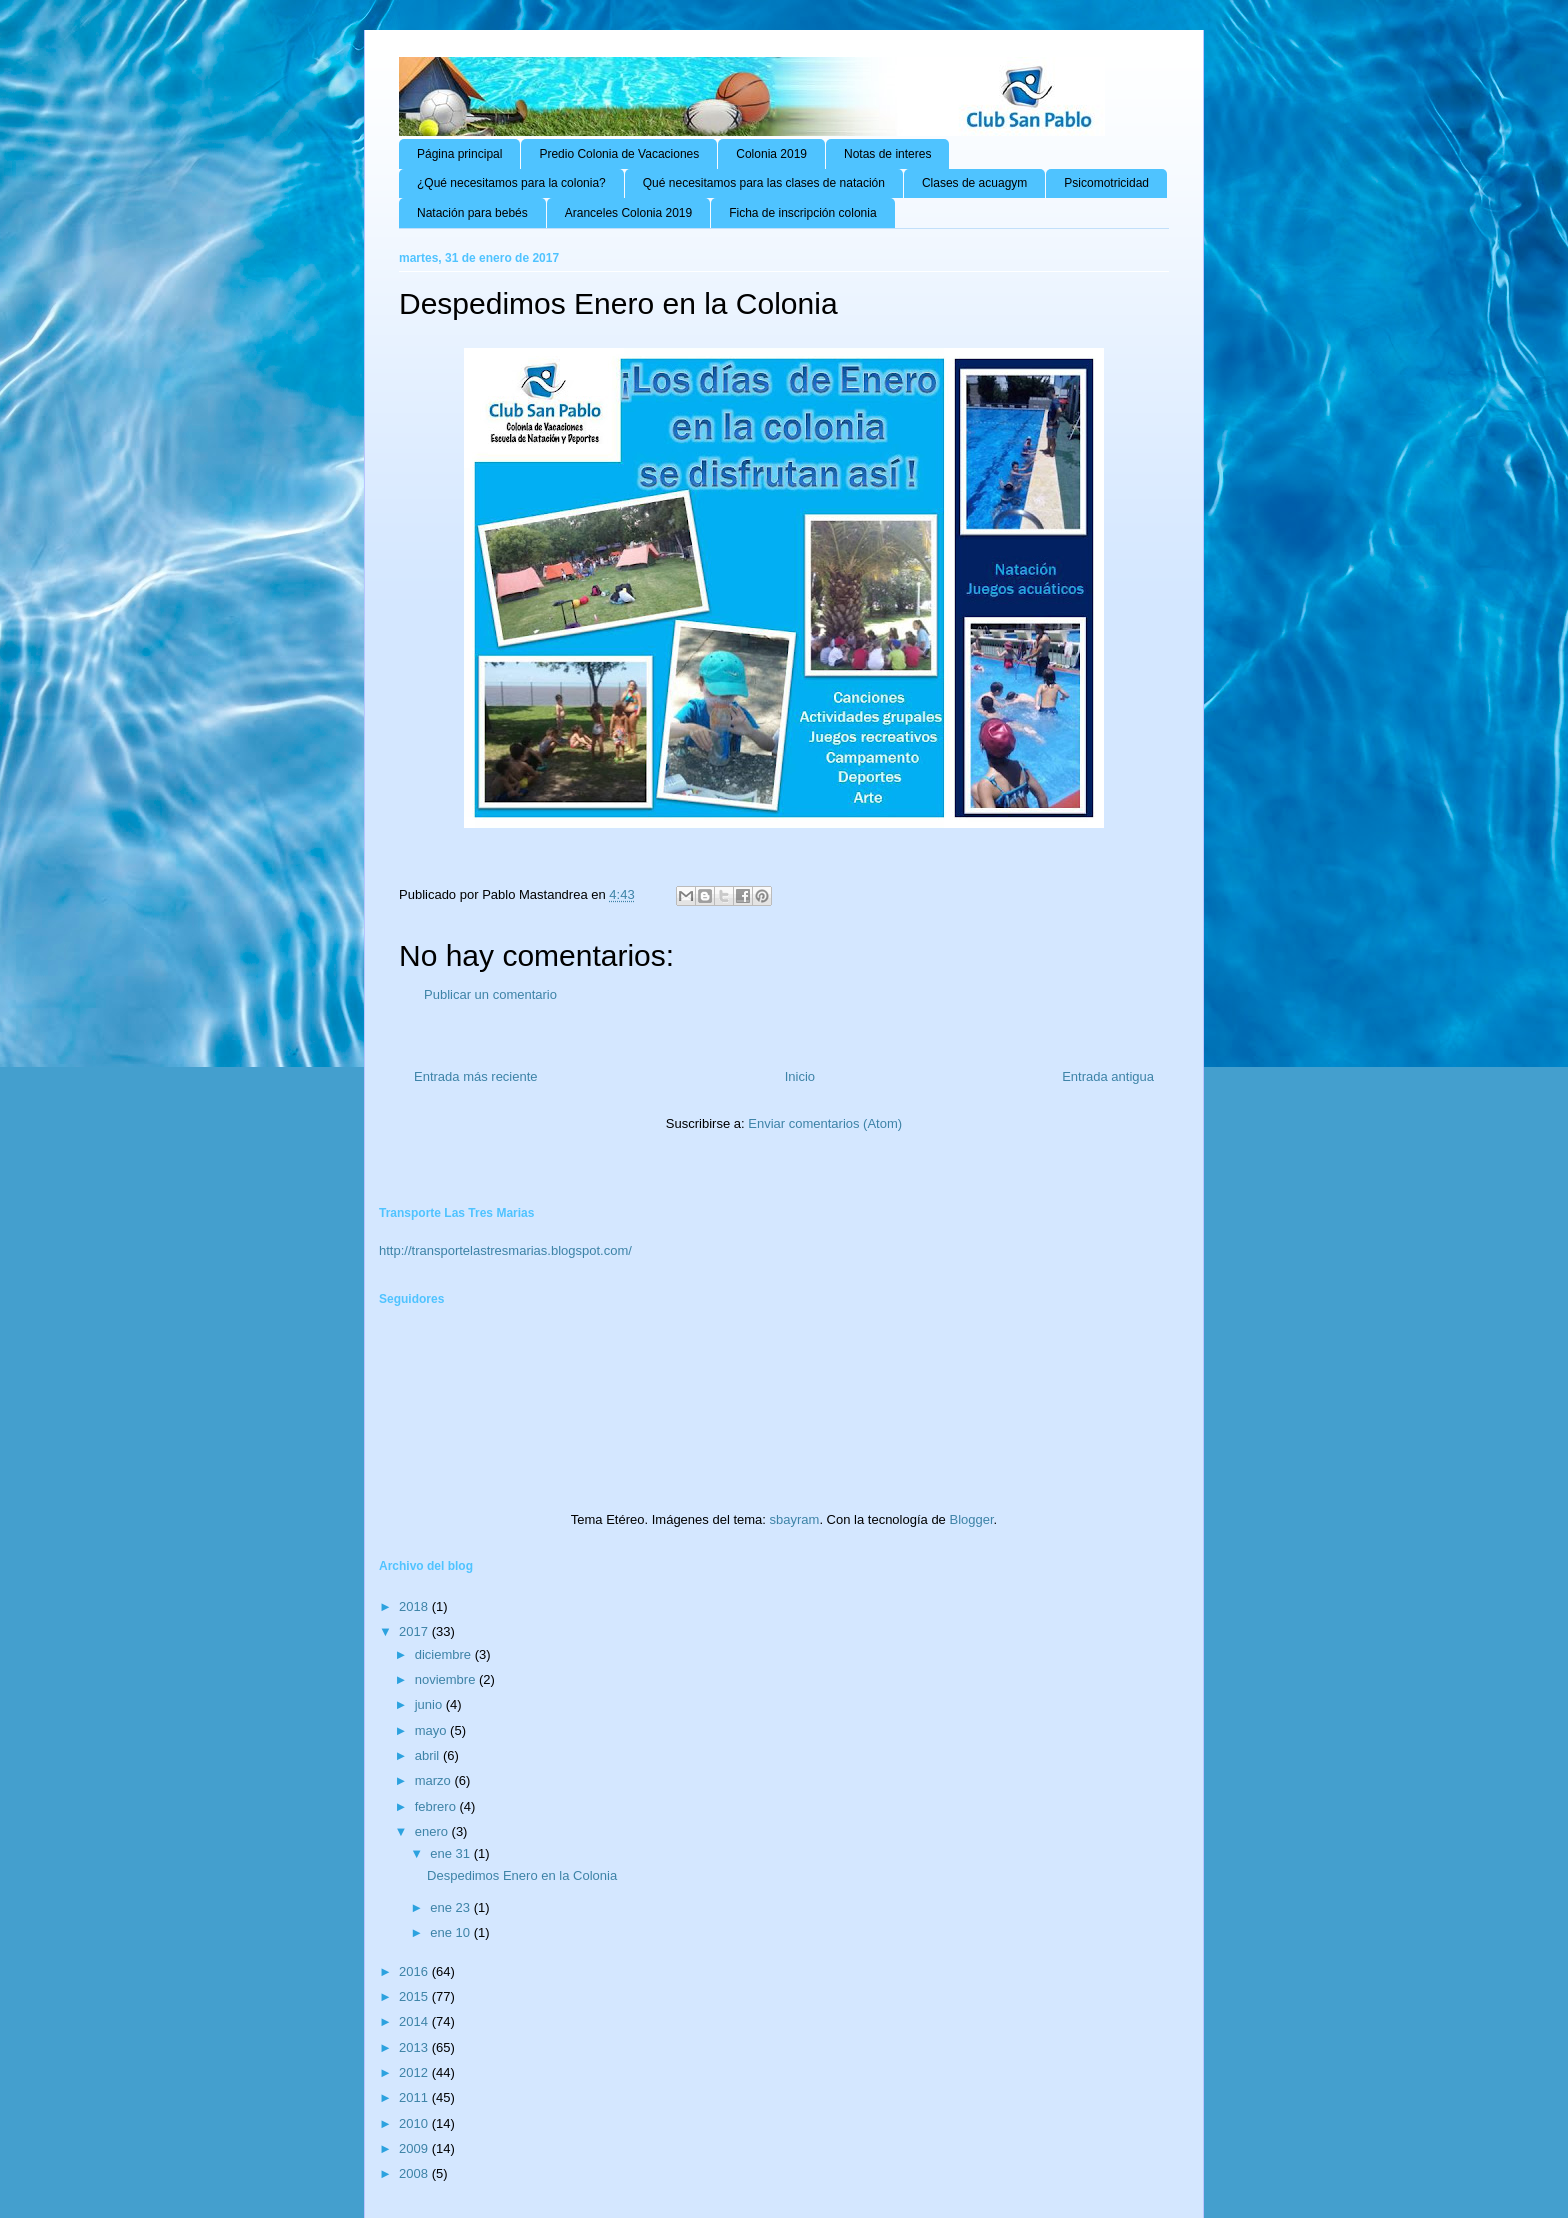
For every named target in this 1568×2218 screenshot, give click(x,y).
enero (433, 1831)
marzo (435, 1780)
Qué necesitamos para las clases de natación (764, 183)
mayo (432, 1730)
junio (430, 1704)
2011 (415, 2097)
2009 (415, 2148)
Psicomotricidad (1106, 183)
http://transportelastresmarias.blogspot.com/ (505, 1250)
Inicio (800, 1076)
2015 (415, 1996)
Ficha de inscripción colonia (802, 213)
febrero (437, 1806)
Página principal (459, 154)
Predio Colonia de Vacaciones (619, 154)
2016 (415, 1971)
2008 (415, 2173)
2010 (415, 2123)
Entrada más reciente (476, 1076)
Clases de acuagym (974, 183)
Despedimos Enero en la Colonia (522, 1875)
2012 (415, 2072)
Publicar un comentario (490, 994)
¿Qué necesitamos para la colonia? (511, 183)
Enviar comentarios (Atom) (825, 1123)
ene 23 (451, 1907)
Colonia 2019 (771, 154)
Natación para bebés (472, 213)
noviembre (447, 1679)
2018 (415, 1606)
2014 (415, 2021)
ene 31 (451, 1853)
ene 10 (451, 1932)
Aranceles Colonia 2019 (628, 213)
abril (429, 1755)
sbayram (795, 1519)
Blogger (971, 1519)
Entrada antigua (1108, 1076)
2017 (415, 1631)
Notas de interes (887, 154)
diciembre (445, 1654)
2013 (415, 2047)
